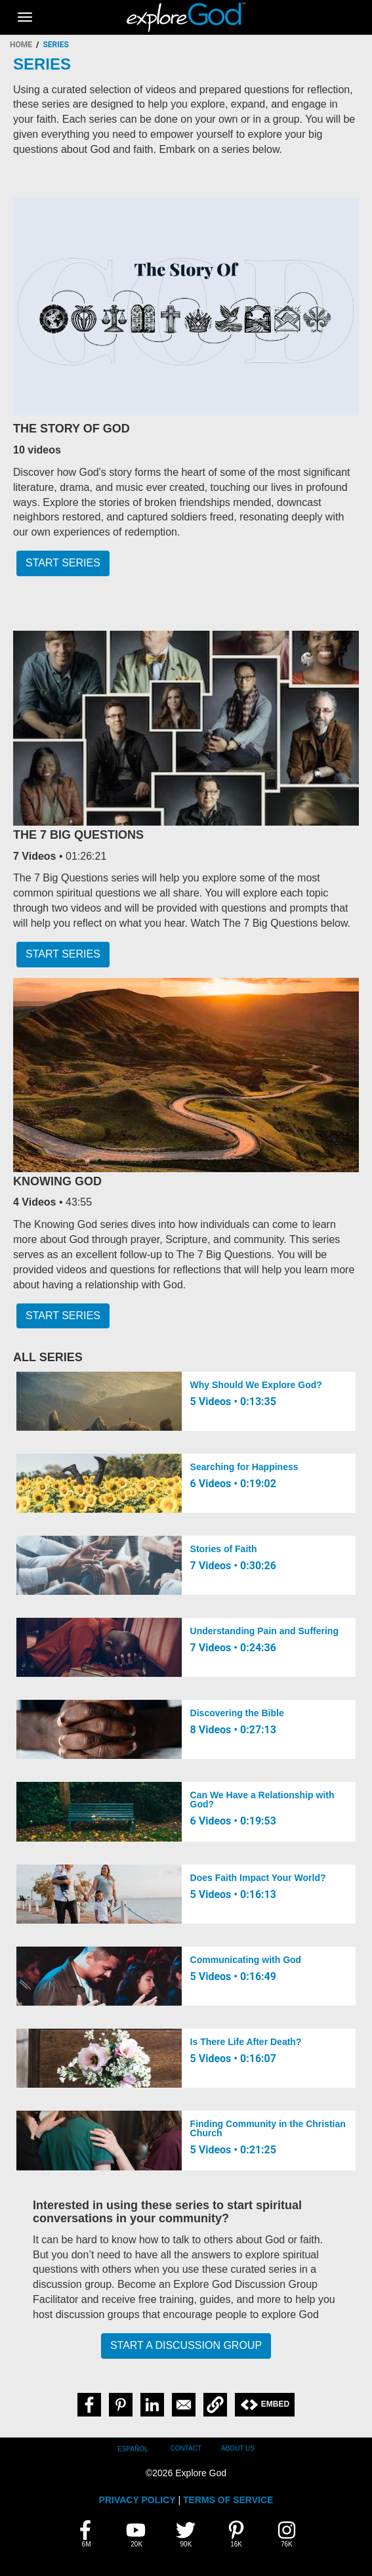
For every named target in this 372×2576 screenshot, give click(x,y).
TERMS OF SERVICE (228, 2500)
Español (132, 2449)
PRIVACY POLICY (137, 2500)
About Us (238, 2448)
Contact (185, 2448)
